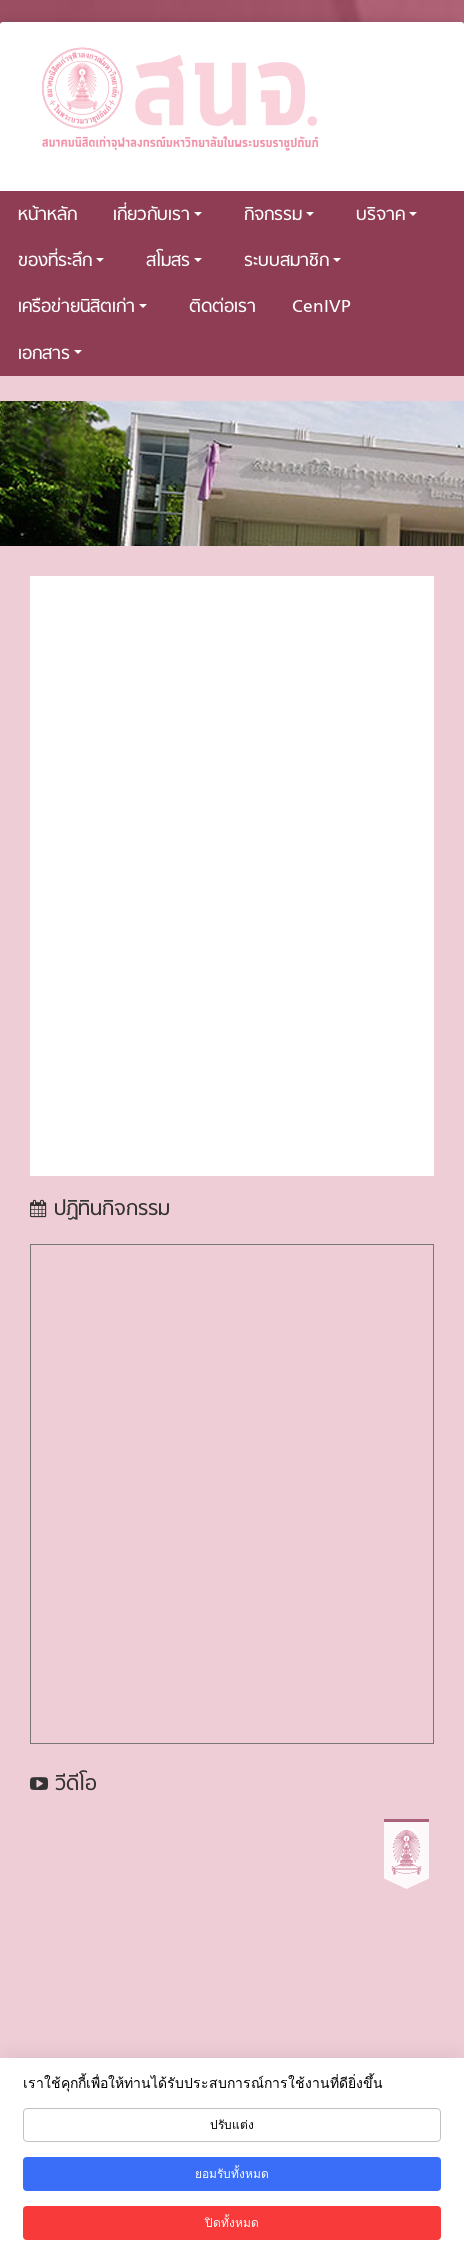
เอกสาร (50, 354)
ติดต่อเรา (222, 307)
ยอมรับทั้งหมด (232, 2174)
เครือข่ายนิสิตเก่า (82, 307)
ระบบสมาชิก (292, 261)
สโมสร (174, 261)
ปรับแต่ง (232, 2125)
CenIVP (321, 307)
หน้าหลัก (47, 215)
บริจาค (386, 215)
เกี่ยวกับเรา (157, 215)
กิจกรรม (279, 215)
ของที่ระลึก (61, 261)
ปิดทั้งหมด (232, 2223)
